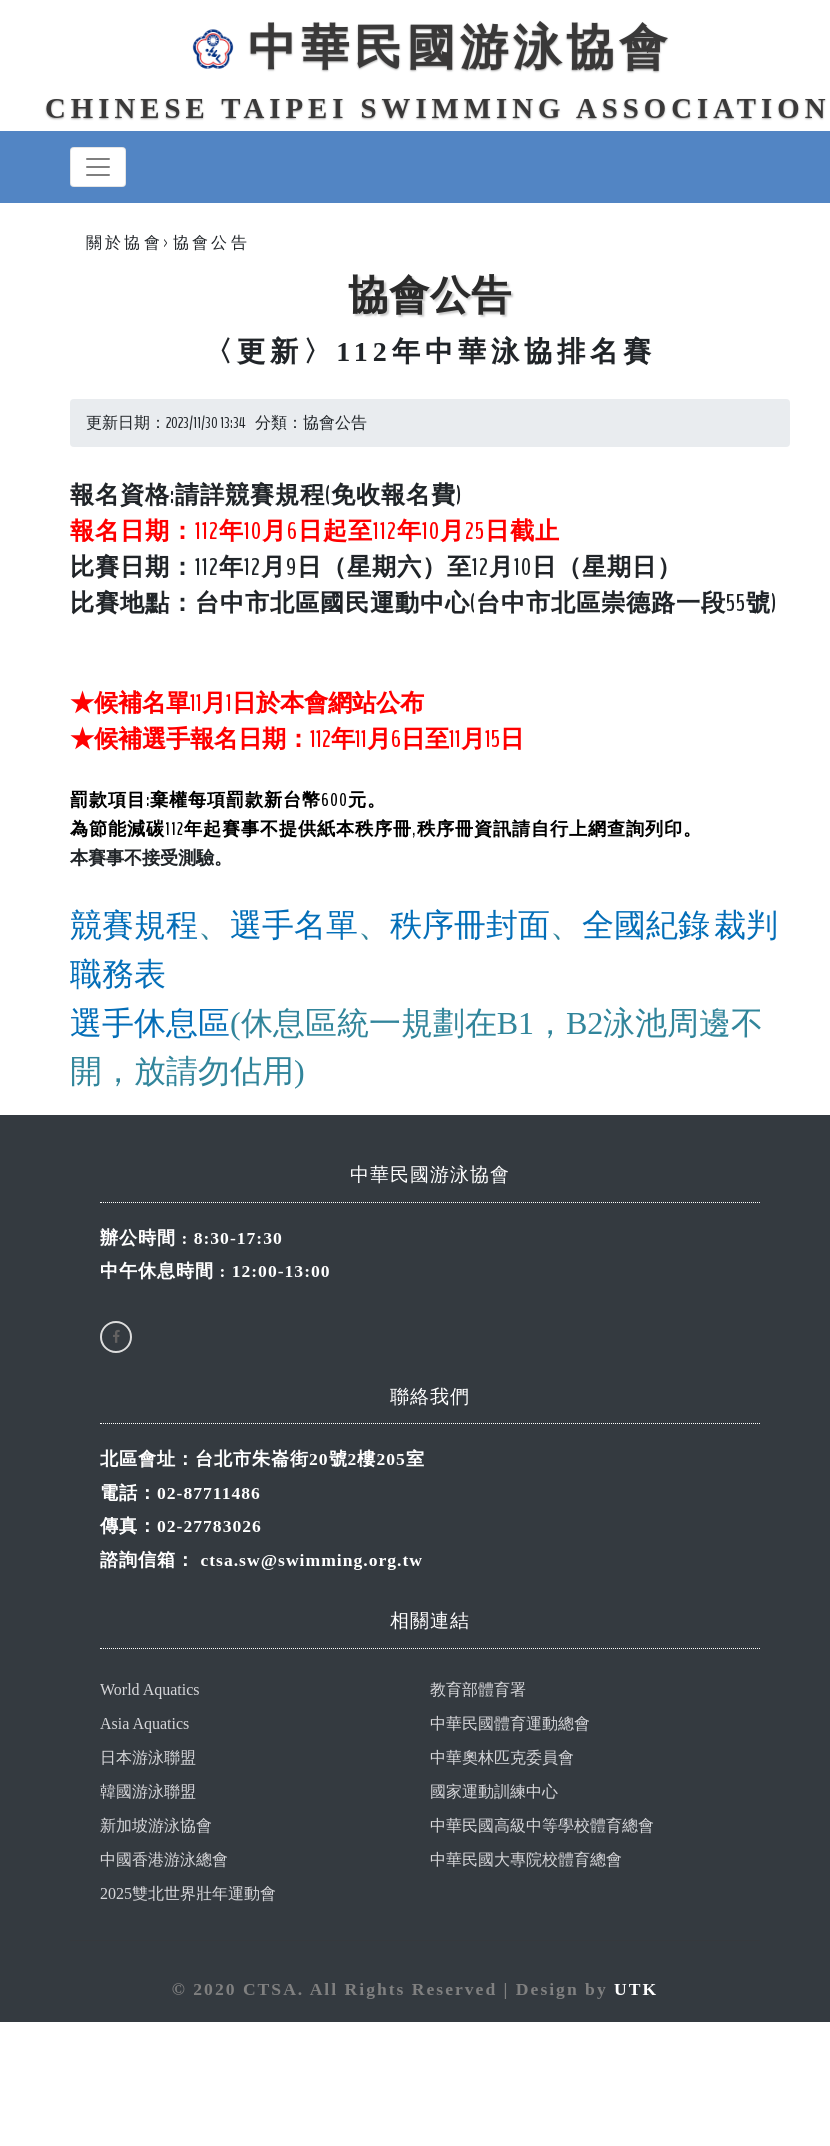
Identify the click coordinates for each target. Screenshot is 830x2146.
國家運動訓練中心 (494, 1792)
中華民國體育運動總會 (510, 1724)
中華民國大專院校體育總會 (526, 1860)
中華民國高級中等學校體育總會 (542, 1826)
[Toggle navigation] (98, 168)
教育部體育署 (478, 1690)
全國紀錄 (646, 927)
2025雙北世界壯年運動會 (188, 1894)
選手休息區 (150, 1025)
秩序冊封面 (470, 927)
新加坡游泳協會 (156, 1826)
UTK (636, 1990)
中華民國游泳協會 (430, 47)
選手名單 (294, 927)
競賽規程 (134, 927)
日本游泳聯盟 (148, 1758)
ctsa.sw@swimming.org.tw (311, 1561)
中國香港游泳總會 (164, 1860)
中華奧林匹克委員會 (502, 1758)
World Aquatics (150, 1690)
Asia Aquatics (144, 1724)
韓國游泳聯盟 (148, 1792)
